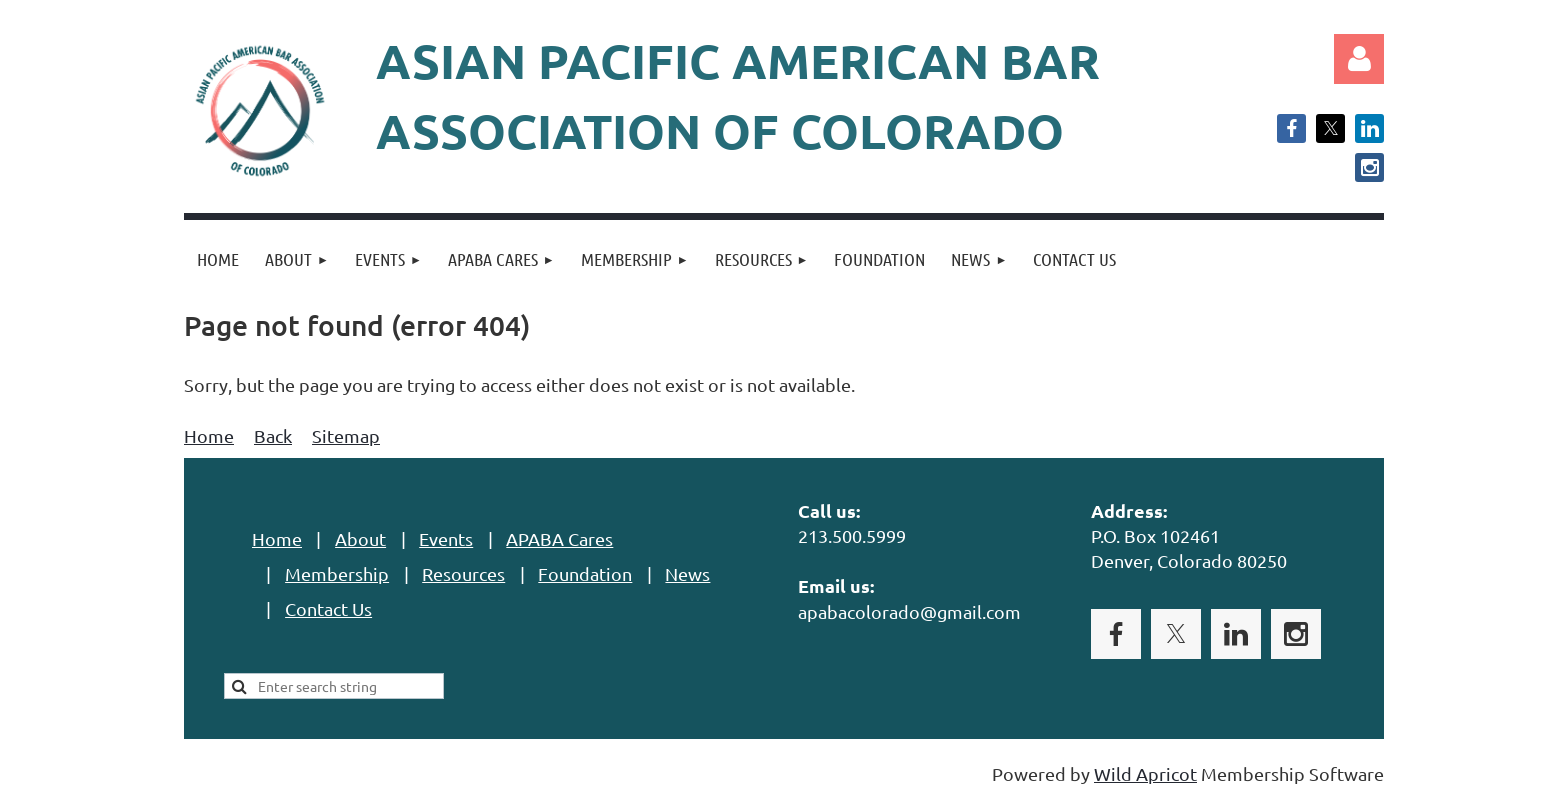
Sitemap (346, 435)
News (687, 573)
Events (446, 538)
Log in (1359, 59)
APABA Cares (559, 538)
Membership (337, 573)
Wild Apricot (1145, 773)
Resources (463, 573)
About (360, 538)
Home (209, 435)
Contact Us (328, 608)
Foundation (585, 573)
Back (273, 435)
